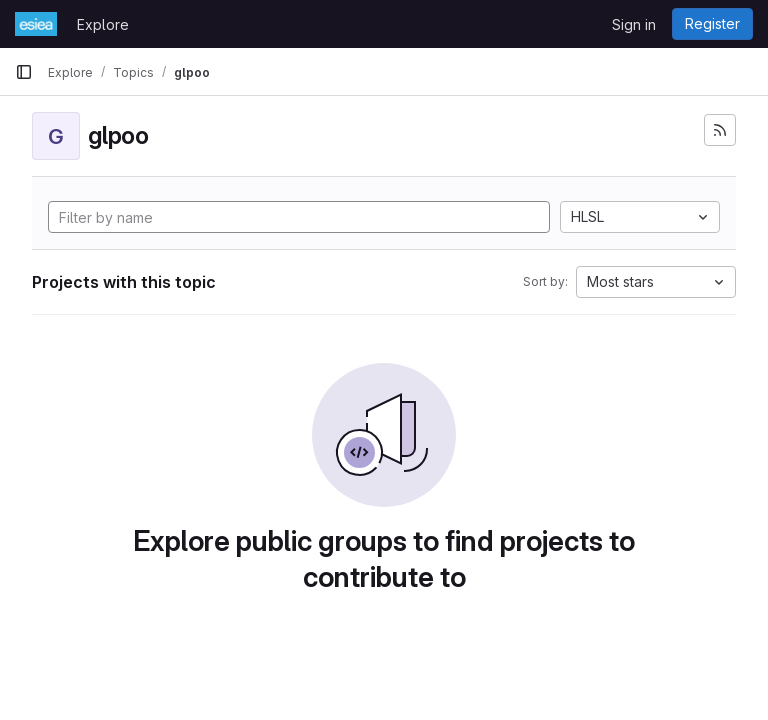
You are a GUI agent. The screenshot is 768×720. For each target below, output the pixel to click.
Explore (103, 24)
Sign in (634, 24)
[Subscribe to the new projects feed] (720, 130)
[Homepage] (36, 24)
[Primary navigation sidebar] (24, 72)
